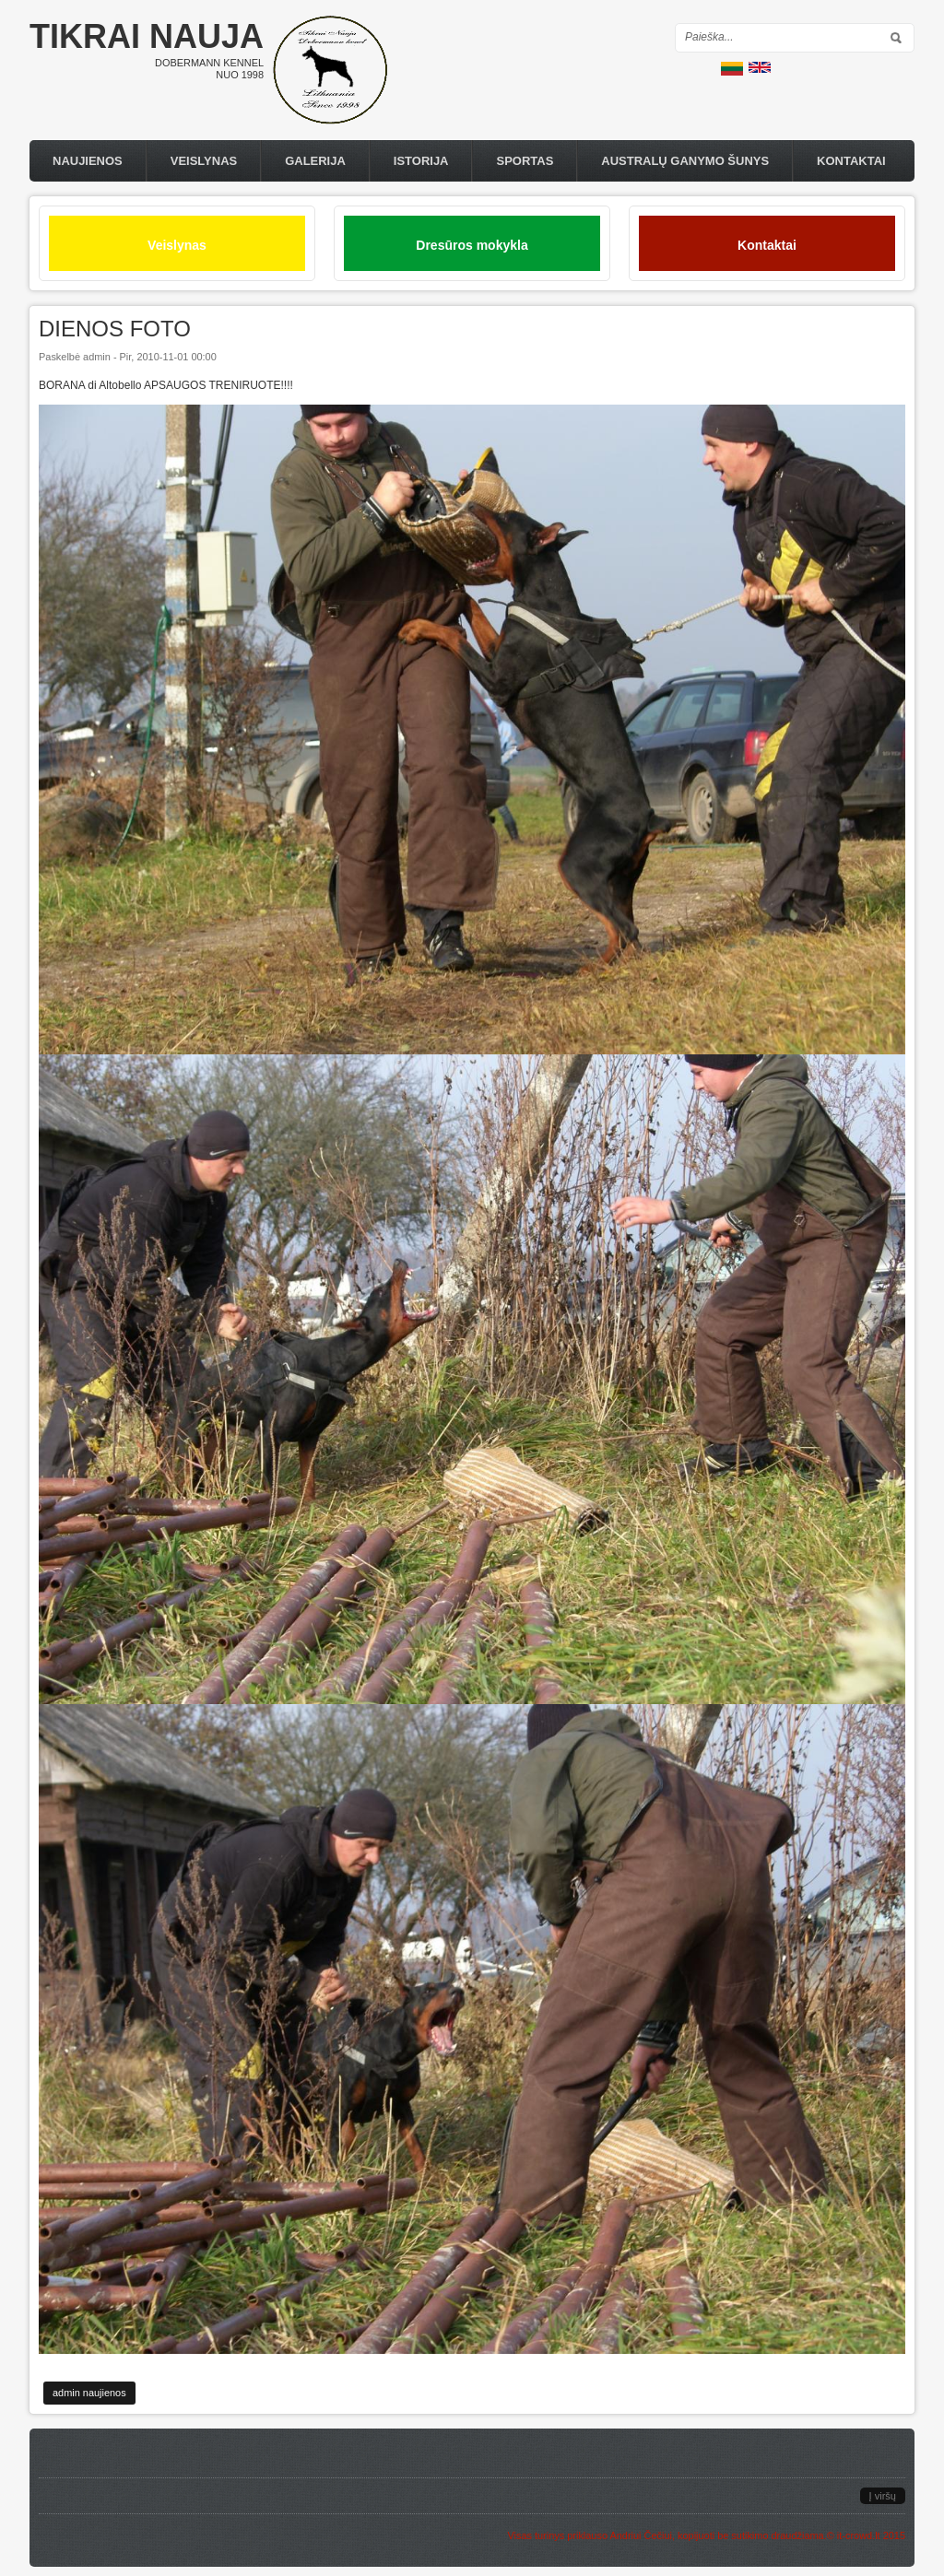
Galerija (315, 161)
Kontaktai (851, 161)
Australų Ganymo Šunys (685, 161)
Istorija (421, 161)
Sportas (524, 161)
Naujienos (88, 161)
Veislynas (204, 161)
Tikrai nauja (147, 36)
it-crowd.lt (858, 2535)
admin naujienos (89, 2392)
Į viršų (882, 2495)
